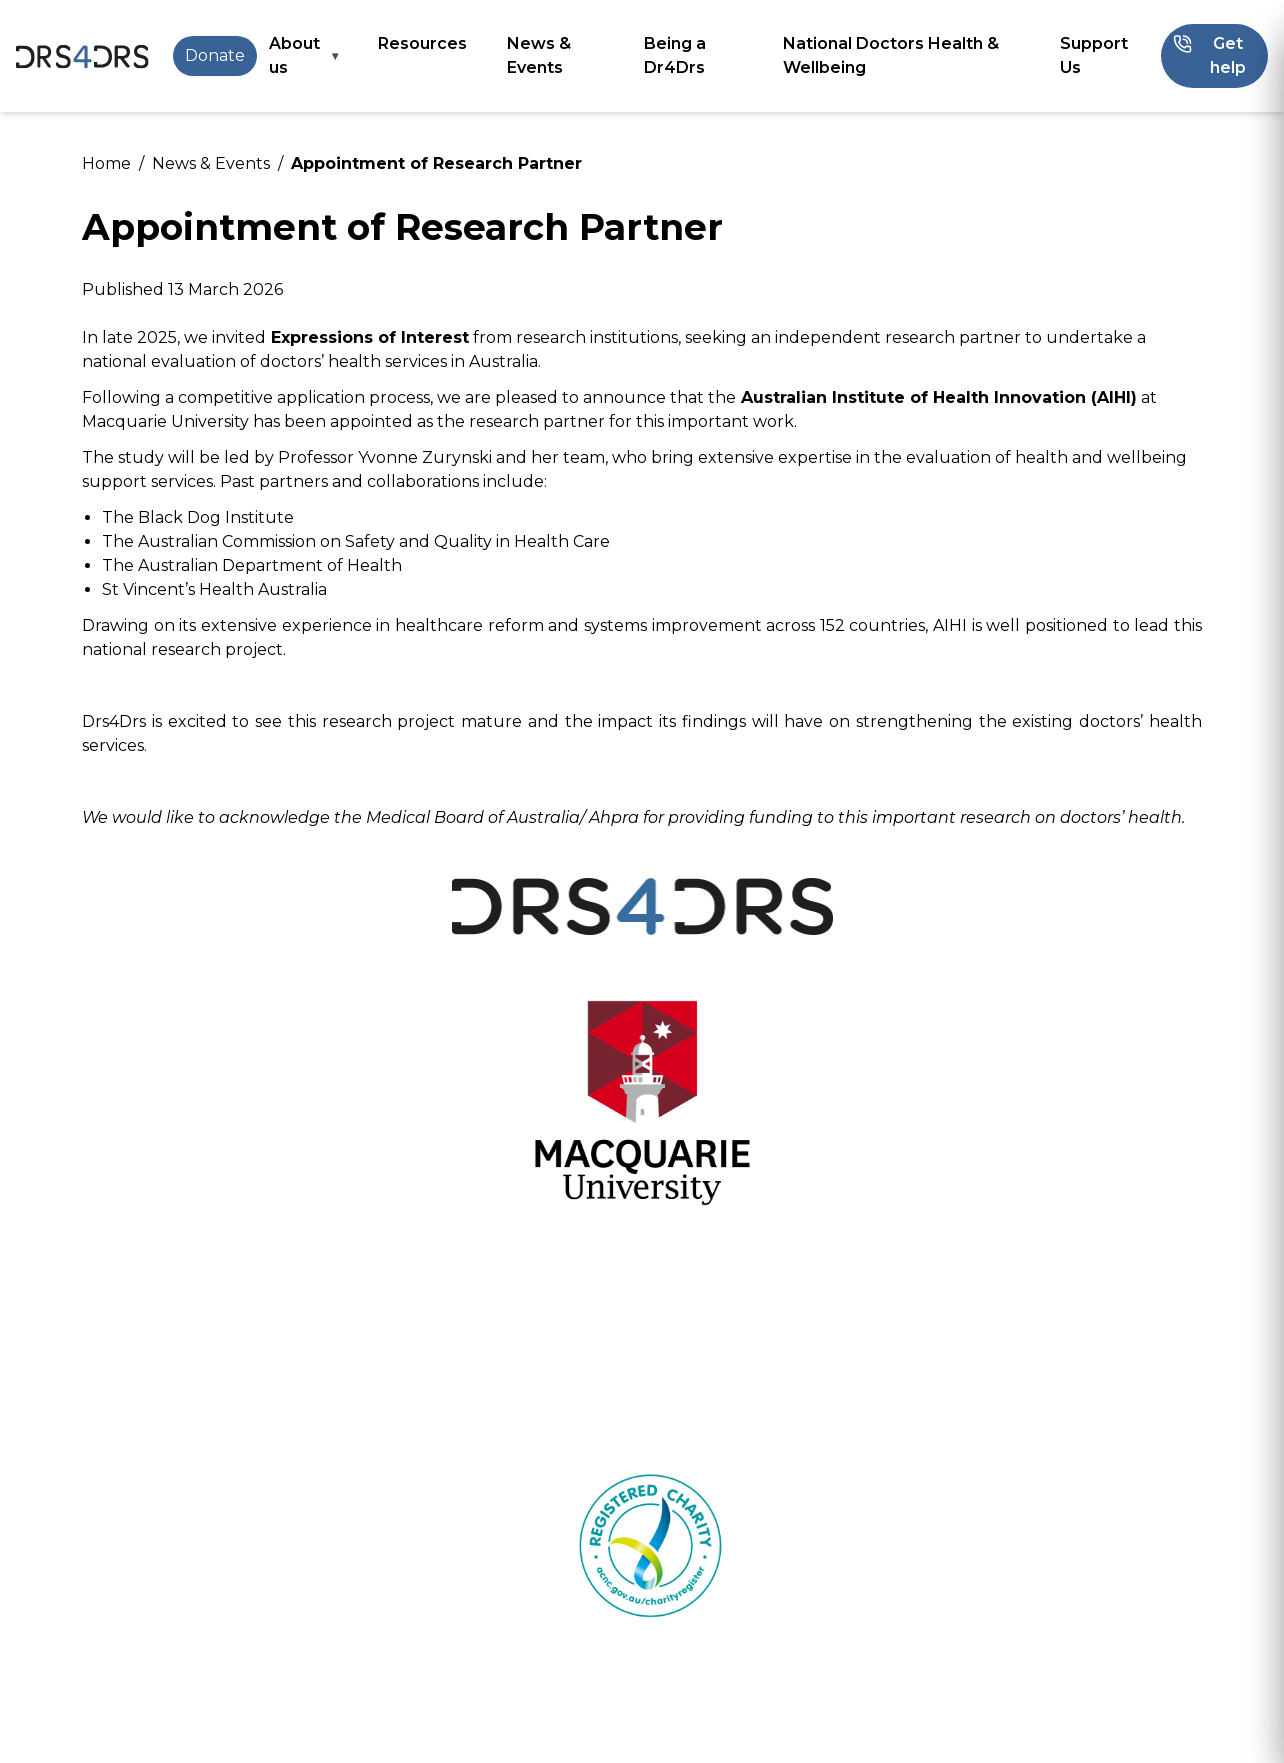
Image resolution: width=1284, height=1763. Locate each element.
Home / (113, 163)
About (435, 1629)
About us (294, 55)
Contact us (455, 1677)
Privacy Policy (1156, 1730)
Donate (215, 55)
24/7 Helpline (137, 1629)
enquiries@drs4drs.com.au (1106, 1714)
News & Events (539, 55)
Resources (422, 43)
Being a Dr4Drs (675, 55)
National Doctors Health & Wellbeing (891, 55)
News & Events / (217, 163)
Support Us (1094, 55)
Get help (281, 1629)
